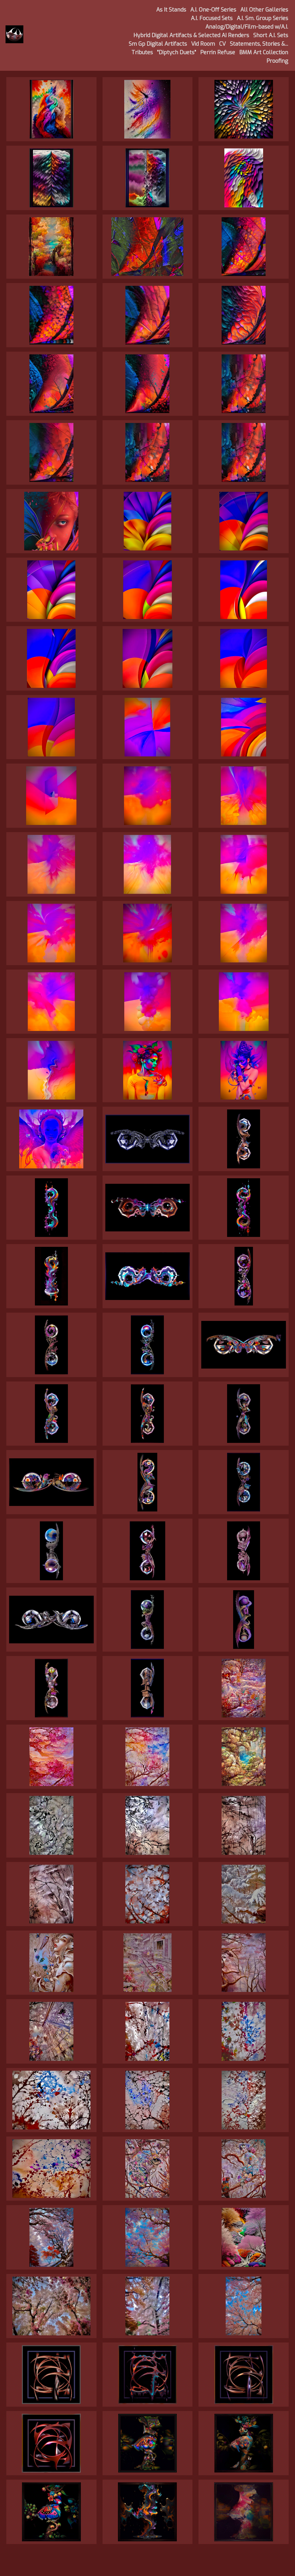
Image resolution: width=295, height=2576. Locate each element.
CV (222, 44)
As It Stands (171, 9)
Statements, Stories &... (259, 44)
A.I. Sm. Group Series (262, 18)
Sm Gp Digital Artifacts (158, 44)
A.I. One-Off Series (213, 9)
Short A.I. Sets (270, 35)
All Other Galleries (264, 9)
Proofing (277, 61)
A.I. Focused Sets (212, 18)
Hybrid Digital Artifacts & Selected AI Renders (191, 35)
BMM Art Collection (263, 52)
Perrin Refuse (217, 52)
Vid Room (203, 44)
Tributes (142, 52)
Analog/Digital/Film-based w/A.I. (246, 27)
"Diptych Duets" (176, 52)
